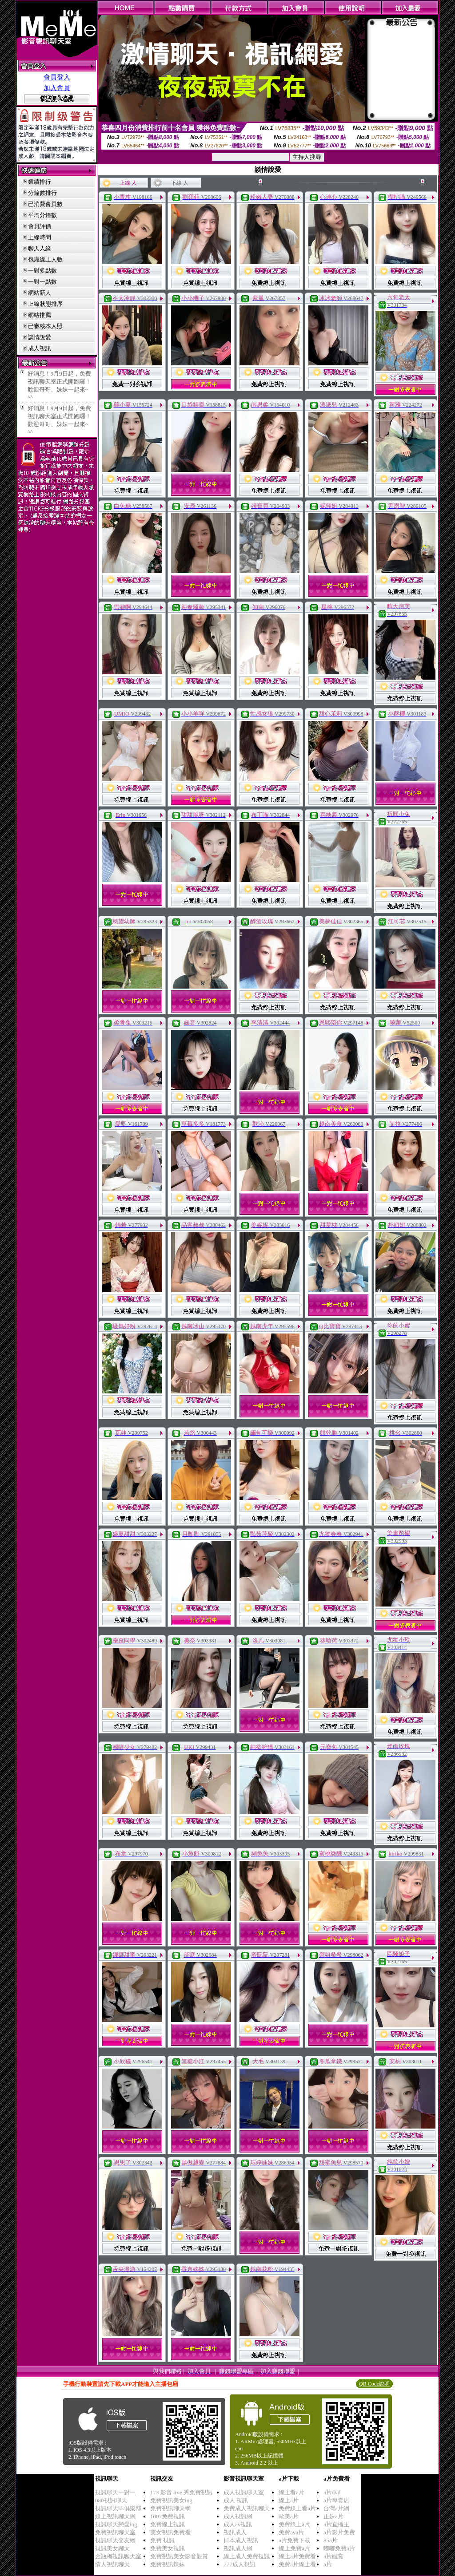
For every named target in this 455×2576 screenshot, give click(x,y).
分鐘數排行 (42, 193)
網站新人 (39, 292)
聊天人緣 (39, 248)
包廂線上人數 (45, 259)
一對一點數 (42, 281)
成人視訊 (39, 348)
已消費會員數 (45, 204)
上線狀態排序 (45, 304)
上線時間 (39, 237)
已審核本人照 (45, 326)
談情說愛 (39, 337)
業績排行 (39, 181)
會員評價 (39, 226)
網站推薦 (39, 315)
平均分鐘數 (42, 215)
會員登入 (57, 77)
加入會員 (57, 87)
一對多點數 (42, 270)
